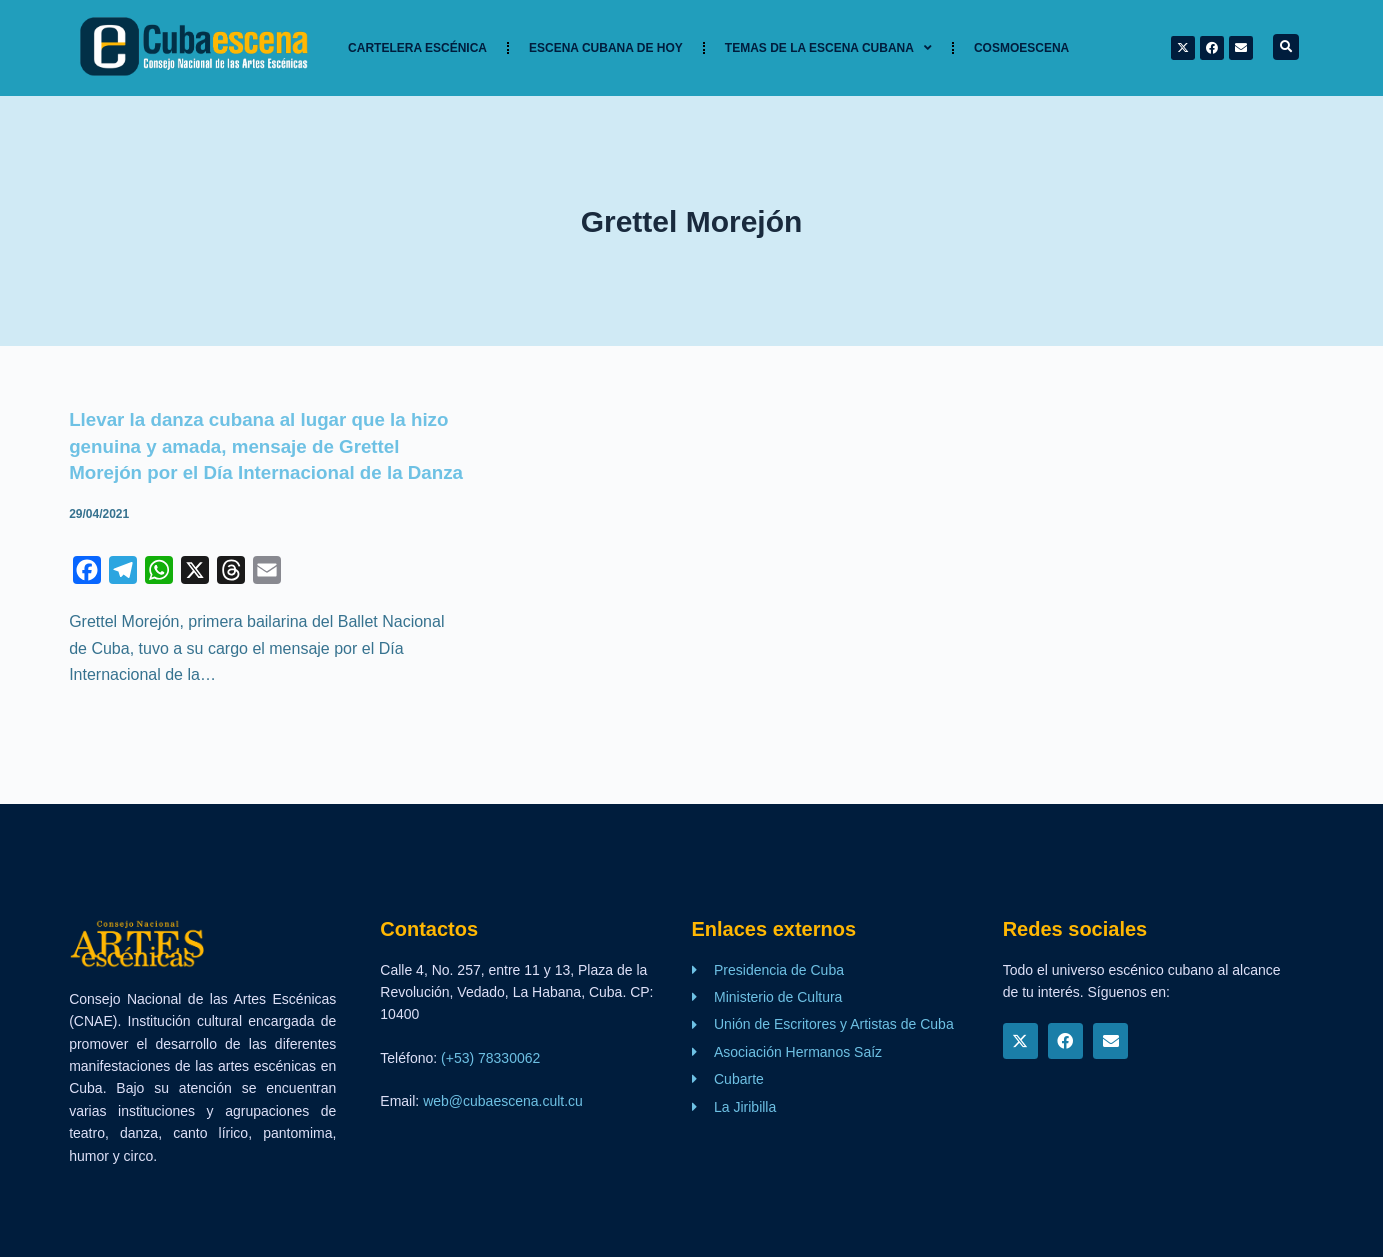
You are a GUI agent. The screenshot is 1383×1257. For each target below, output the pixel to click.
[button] (1286, 47)
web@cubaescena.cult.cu (503, 1101)
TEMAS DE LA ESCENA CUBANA (828, 48)
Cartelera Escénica (417, 48)
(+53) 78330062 (490, 1058)
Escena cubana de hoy (606, 48)
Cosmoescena (1021, 48)
